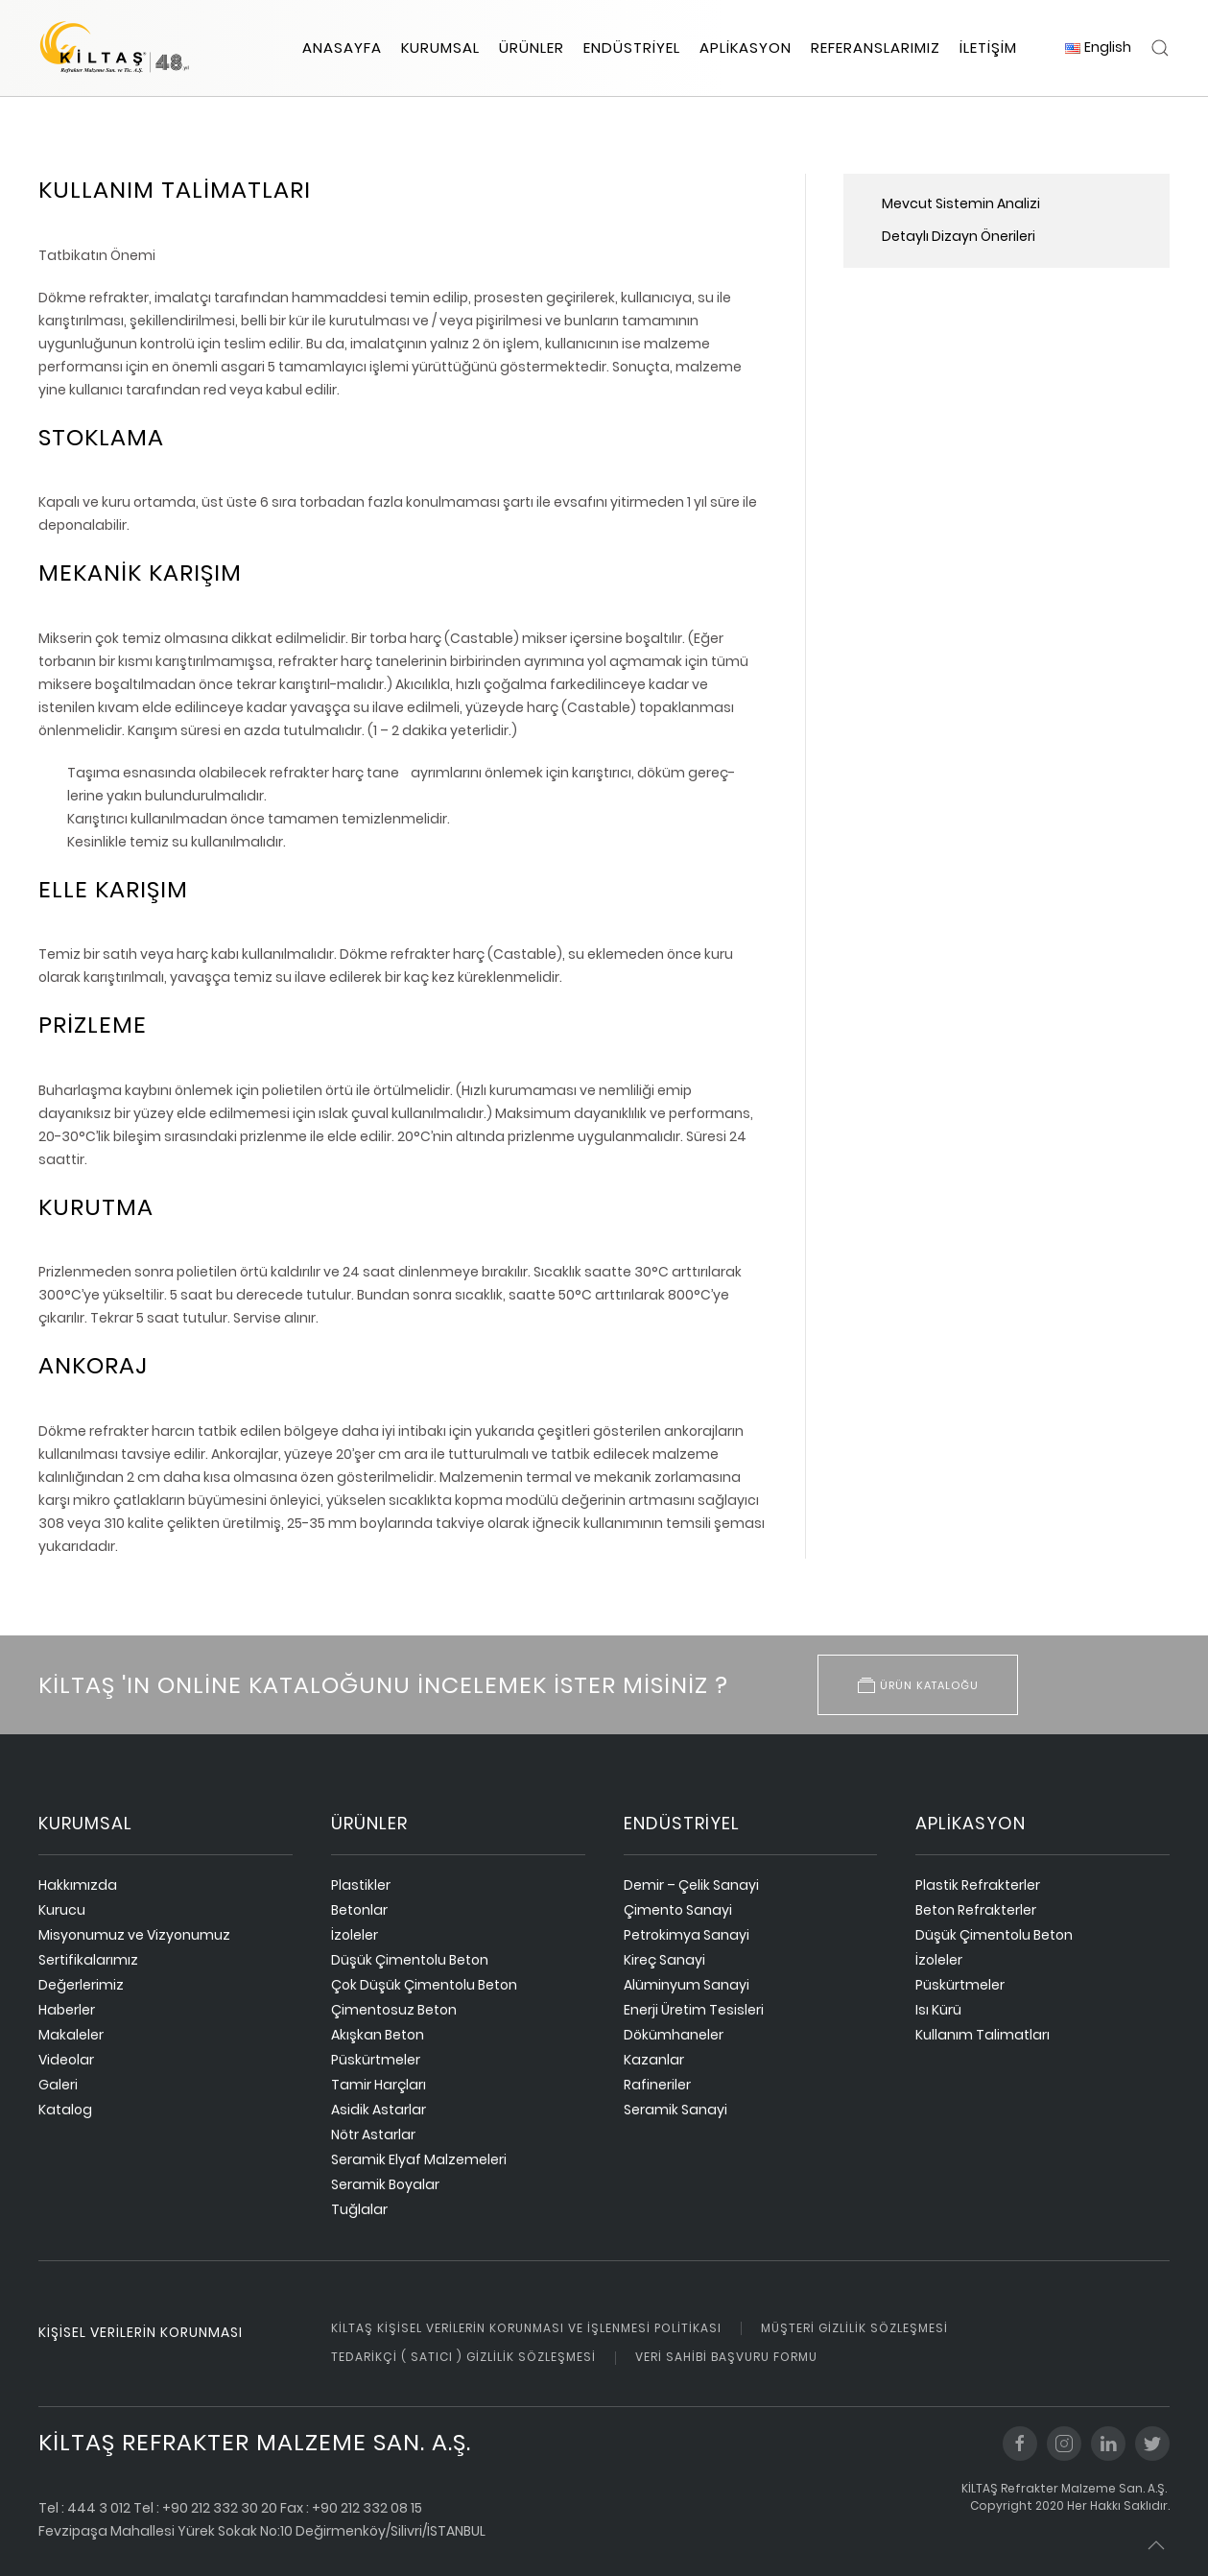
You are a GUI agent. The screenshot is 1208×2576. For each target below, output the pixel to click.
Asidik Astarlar (378, 2109)
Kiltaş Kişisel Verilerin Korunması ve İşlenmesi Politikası (526, 2328)
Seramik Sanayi (675, 2109)
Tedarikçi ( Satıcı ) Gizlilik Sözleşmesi (463, 2357)
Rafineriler (657, 2084)
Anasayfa (342, 47)
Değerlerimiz (81, 1984)
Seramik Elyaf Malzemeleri (419, 2159)
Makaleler (71, 2034)
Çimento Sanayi (678, 1910)
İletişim (988, 47)
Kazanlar (654, 2059)
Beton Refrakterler (975, 1910)
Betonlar (359, 1910)
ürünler (369, 1823)
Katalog (65, 2109)
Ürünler (531, 47)
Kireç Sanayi (664, 1959)
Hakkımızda (77, 1885)
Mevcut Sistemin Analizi (961, 203)
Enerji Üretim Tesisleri (694, 2009)
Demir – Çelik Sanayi (691, 1885)
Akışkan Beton (377, 2034)
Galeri (58, 2084)
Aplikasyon (745, 47)
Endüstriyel (631, 47)
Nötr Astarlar (373, 2134)
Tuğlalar (359, 2209)
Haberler (66, 2009)
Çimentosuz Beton (394, 2009)
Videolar (66, 2059)
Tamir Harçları (378, 2084)
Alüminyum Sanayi (686, 1984)
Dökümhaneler (673, 2034)
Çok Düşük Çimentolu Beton (424, 1984)
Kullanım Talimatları (982, 2034)
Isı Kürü (938, 2009)
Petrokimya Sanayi (686, 1934)
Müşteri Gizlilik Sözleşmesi (854, 2328)
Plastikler (361, 1885)
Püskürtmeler (375, 2059)
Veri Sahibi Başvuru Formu (726, 2357)
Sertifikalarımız (88, 1959)
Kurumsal (440, 47)
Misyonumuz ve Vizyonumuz (134, 1934)
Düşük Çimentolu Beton (409, 1959)
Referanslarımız (875, 47)
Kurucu (61, 1910)
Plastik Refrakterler (977, 1885)
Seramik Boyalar (385, 2184)
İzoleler (354, 1934)
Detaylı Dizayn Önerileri (958, 236)
